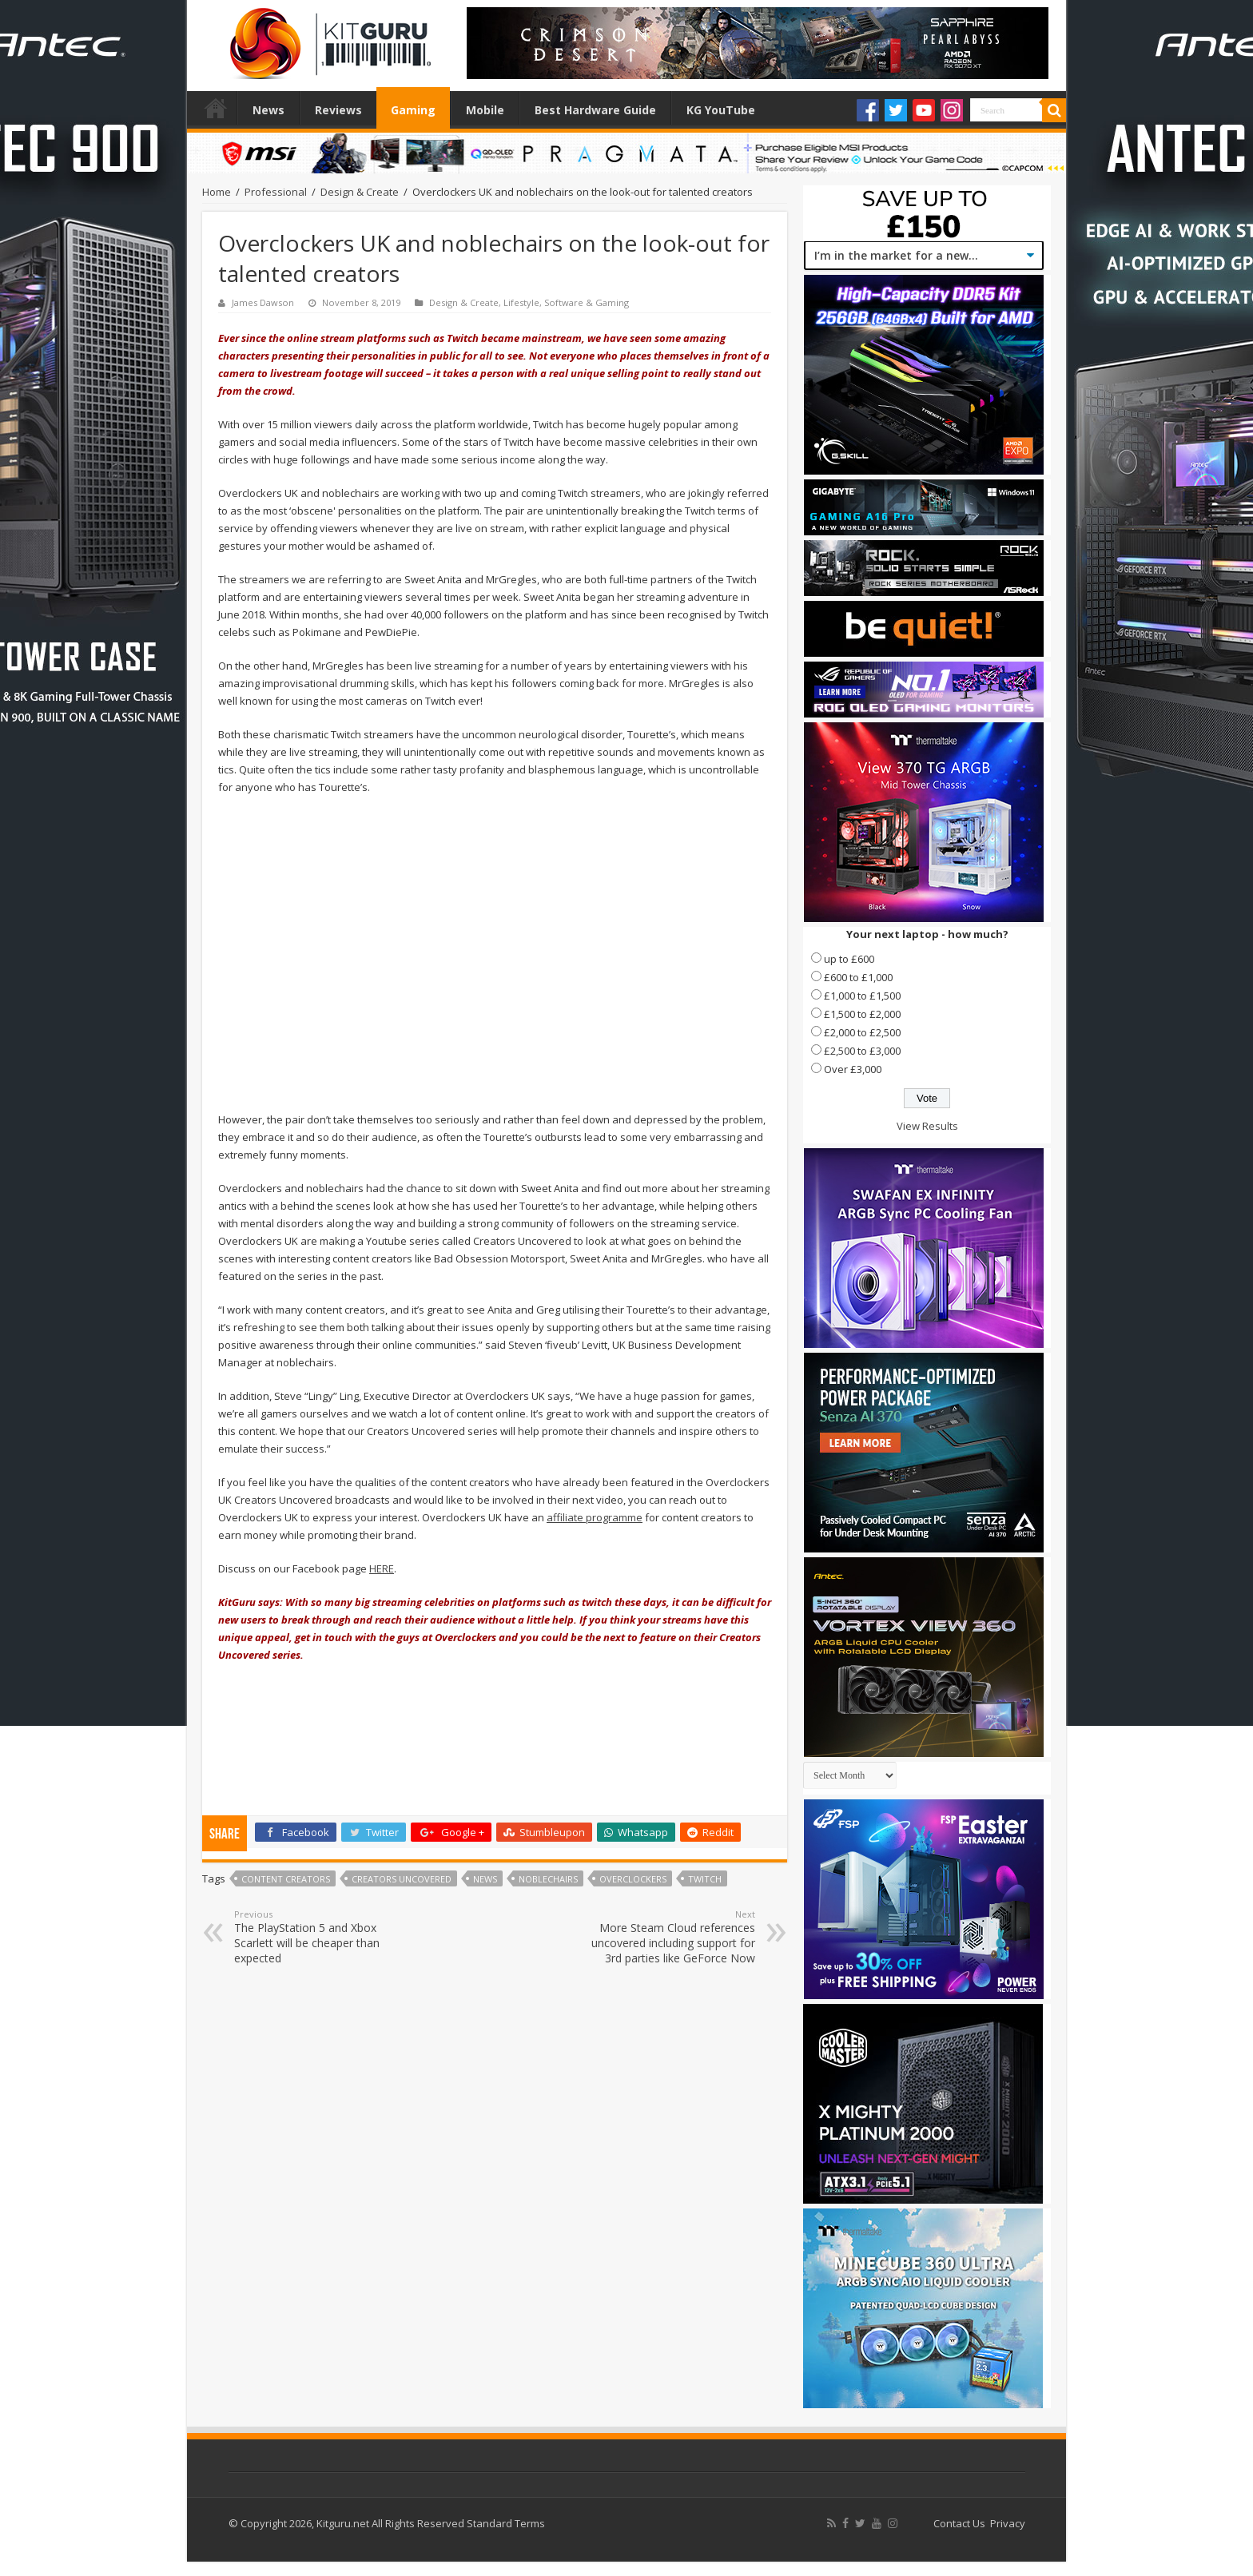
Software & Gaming (586, 302)
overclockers (632, 1879)
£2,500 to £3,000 (862, 1051)
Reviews (338, 109)
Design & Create (359, 192)
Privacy (1007, 2523)
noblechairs (548, 1879)
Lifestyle (521, 302)
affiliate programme (594, 1517)
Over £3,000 (852, 1069)
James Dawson (263, 302)
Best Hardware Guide (595, 109)
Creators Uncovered (401, 1879)
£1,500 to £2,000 (862, 1014)
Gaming (413, 109)
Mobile (485, 109)
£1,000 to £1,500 (862, 995)
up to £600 (849, 959)
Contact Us (959, 2523)
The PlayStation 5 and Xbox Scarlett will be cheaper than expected (316, 1937)
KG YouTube (720, 109)
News (268, 109)
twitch (705, 1879)
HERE (381, 1568)
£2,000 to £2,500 (862, 1032)
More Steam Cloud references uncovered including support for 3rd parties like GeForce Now (673, 1937)
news (485, 1879)
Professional (276, 192)
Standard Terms (506, 2523)
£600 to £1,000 (858, 977)
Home (216, 108)
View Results (927, 1126)
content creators (285, 1879)
